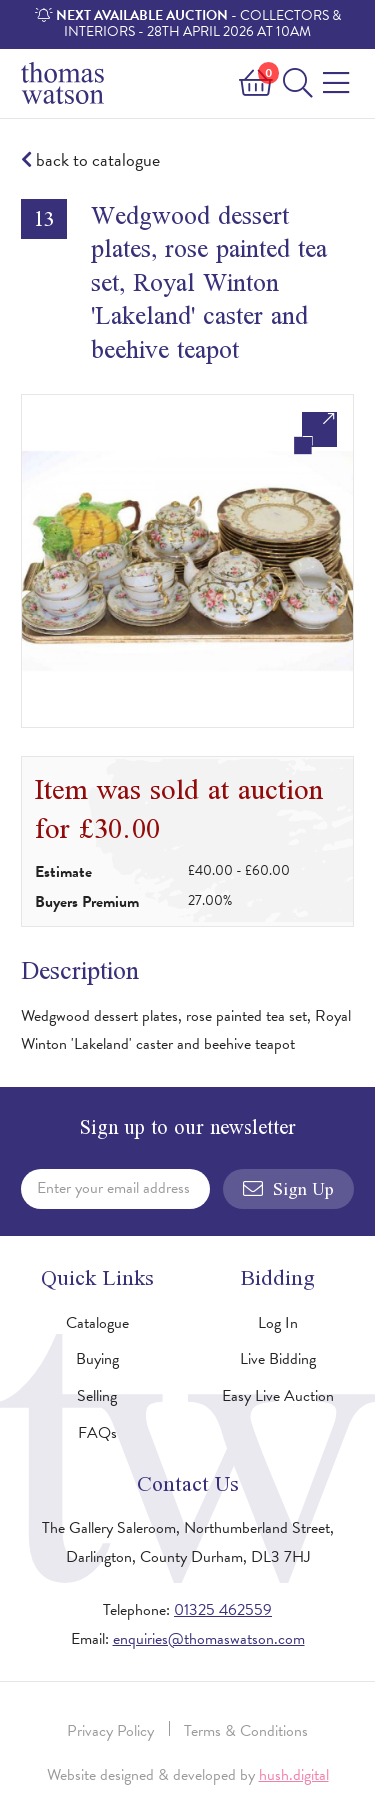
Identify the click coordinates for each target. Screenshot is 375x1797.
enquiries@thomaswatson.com (209, 1639)
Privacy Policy (110, 1731)
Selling (97, 1396)
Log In (278, 1323)
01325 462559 (223, 1610)
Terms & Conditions (246, 1731)
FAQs (97, 1433)
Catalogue (97, 1323)
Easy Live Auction (278, 1396)
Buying (97, 1359)
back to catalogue (90, 160)
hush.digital (294, 1775)
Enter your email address (113, 1188)
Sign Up (288, 1189)
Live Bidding (278, 1359)
